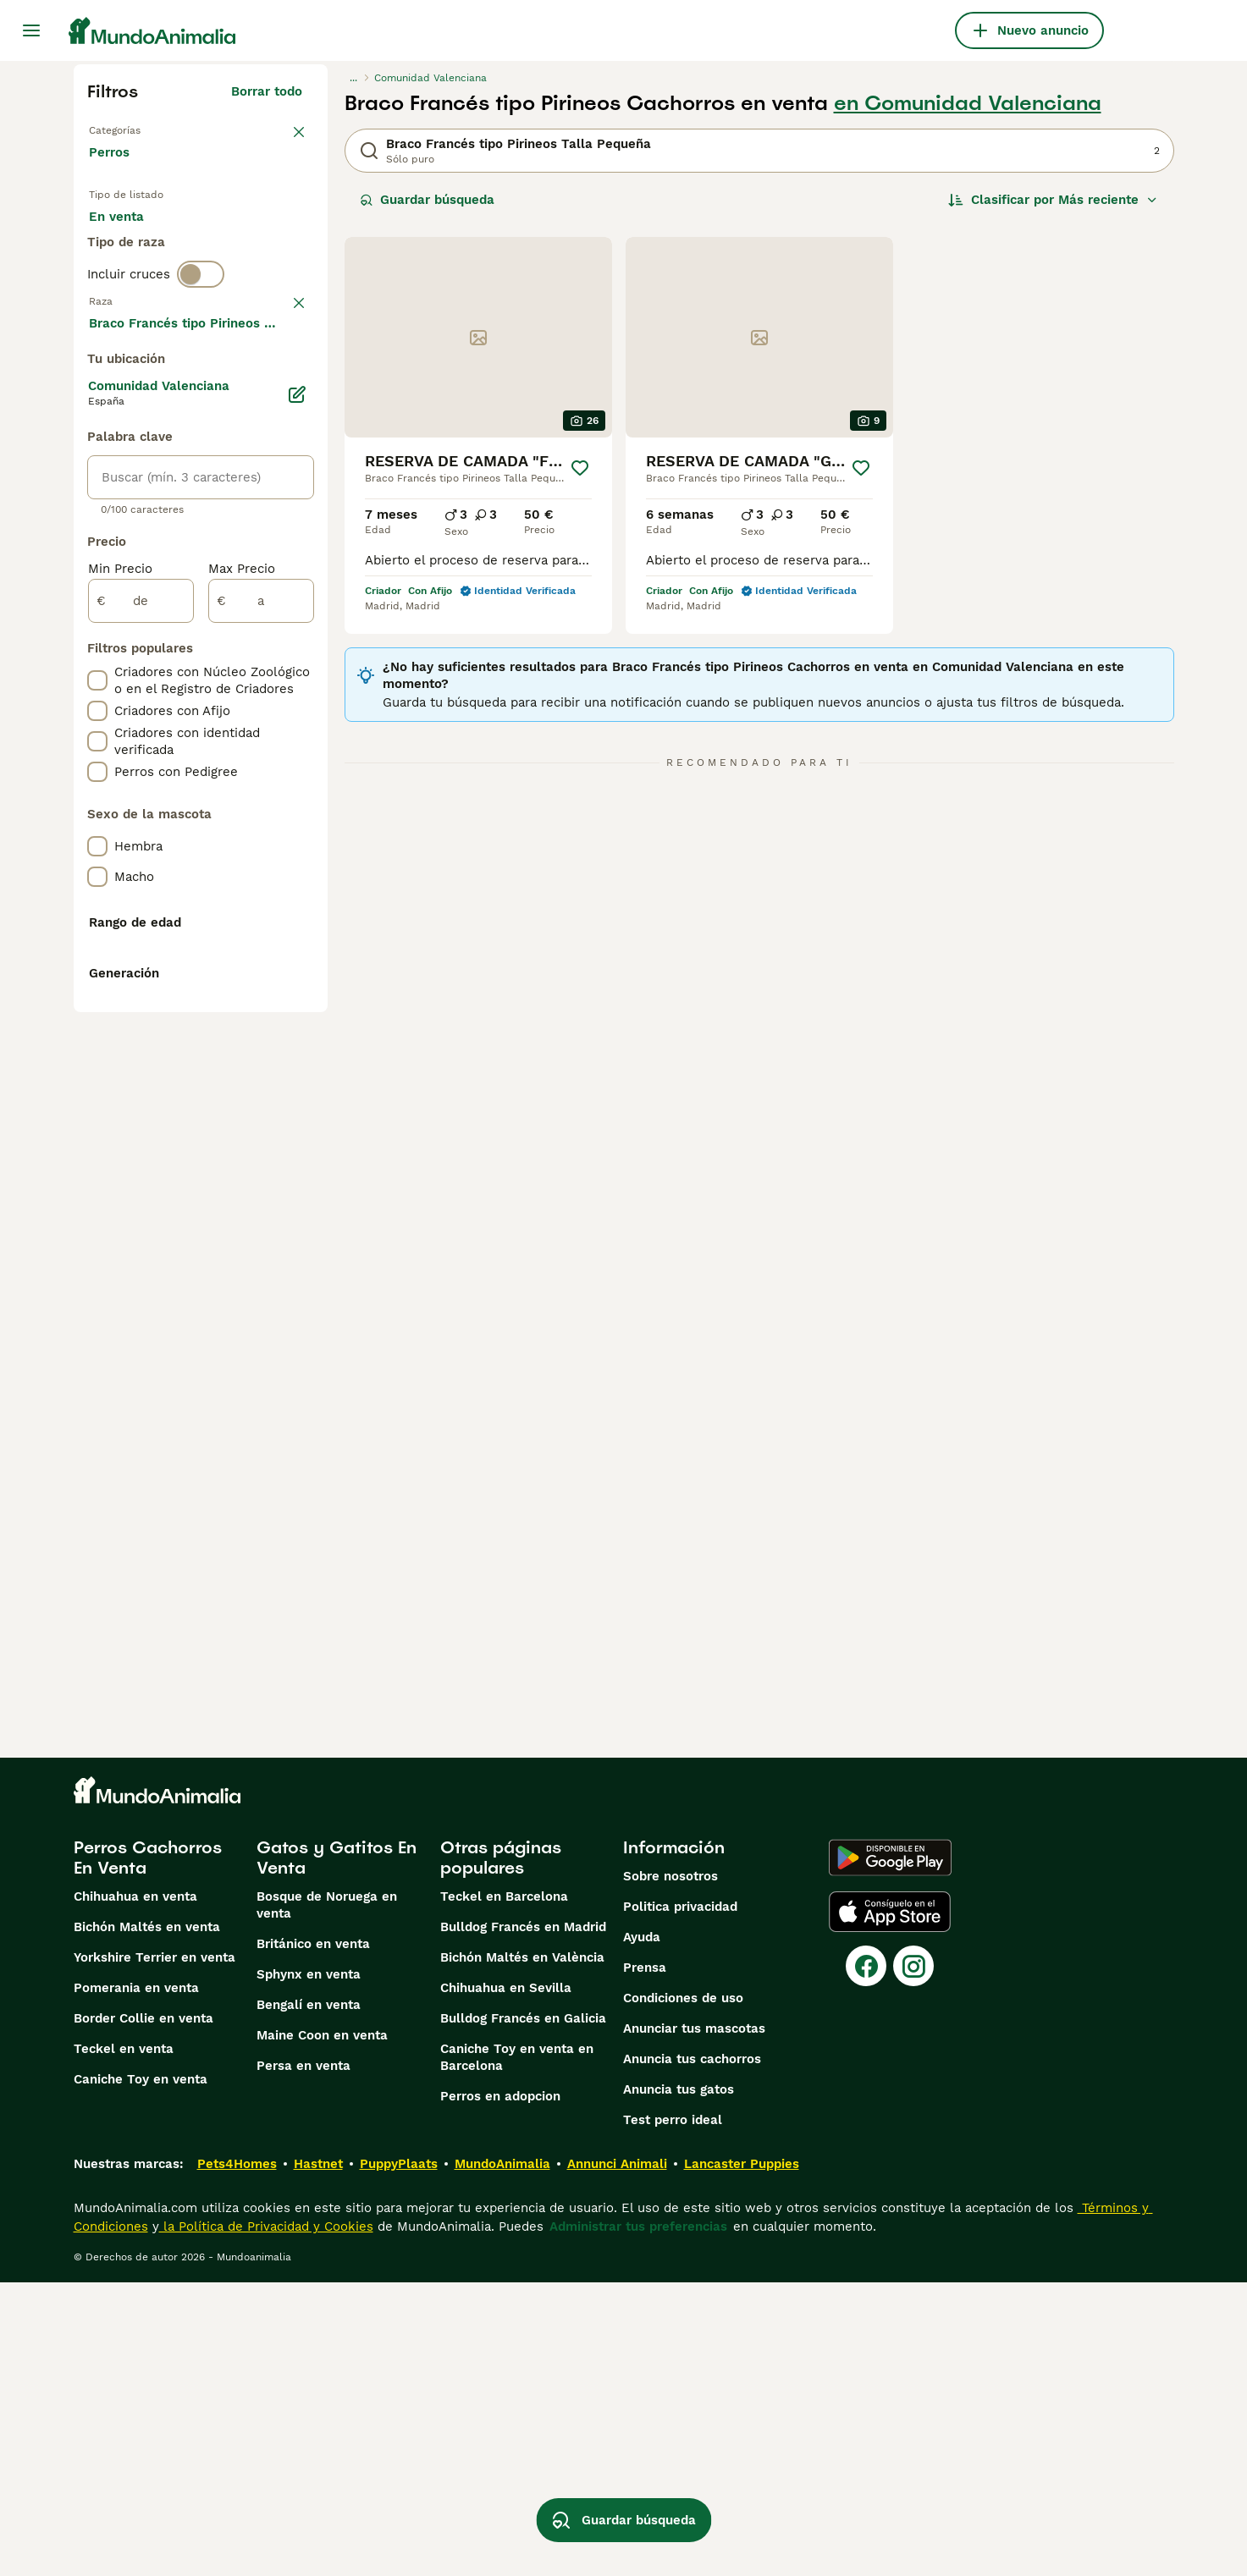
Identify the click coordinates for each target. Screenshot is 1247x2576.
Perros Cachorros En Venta (148, 2151)
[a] (261, 1065)
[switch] (200, 352)
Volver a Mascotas (149, 128)
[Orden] (1053, 200)
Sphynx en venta (309, 2268)
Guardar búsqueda (427, 199)
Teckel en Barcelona (504, 2190)
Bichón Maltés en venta (147, 2220)
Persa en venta (303, 2359)
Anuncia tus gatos (678, 2383)
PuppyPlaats (399, 2457)
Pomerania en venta (136, 2281)
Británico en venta (313, 2237)
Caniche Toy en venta (140, 2373)
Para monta (138, 287)
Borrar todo (266, 91)
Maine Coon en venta (322, 2329)
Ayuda (641, 2230)
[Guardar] (580, 468)
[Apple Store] (889, 2205)
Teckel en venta (124, 2342)
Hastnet (318, 2457)
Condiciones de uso (683, 2291)
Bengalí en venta (309, 2298)
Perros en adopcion (500, 2389)
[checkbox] (97, 476)
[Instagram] (913, 2259)
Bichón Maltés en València (522, 2251)
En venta (129, 247)
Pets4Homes (237, 2457)
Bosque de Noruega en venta (327, 2198)
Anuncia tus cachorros (692, 2352)
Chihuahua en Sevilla (505, 2281)
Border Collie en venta (143, 2312)
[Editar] (297, 858)
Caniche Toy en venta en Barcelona (516, 2351)
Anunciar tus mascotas (694, 2322)
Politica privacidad (680, 2200)
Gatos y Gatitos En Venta (337, 2151)
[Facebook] (866, 2259)
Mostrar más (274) (244, 783)
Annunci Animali (617, 2457)
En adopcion (233, 247)
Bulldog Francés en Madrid (523, 2220)
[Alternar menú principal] (31, 30)
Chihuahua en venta (135, 2190)
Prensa (644, 2261)
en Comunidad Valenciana (967, 103)
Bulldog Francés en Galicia (523, 2312)
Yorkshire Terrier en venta (154, 2251)
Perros (112, 169)
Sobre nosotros (670, 2169)
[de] (141, 1065)
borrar (283, 387)
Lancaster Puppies (741, 2457)
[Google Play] (890, 2151)
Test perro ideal (672, 2413)
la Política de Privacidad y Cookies (266, 2520)
